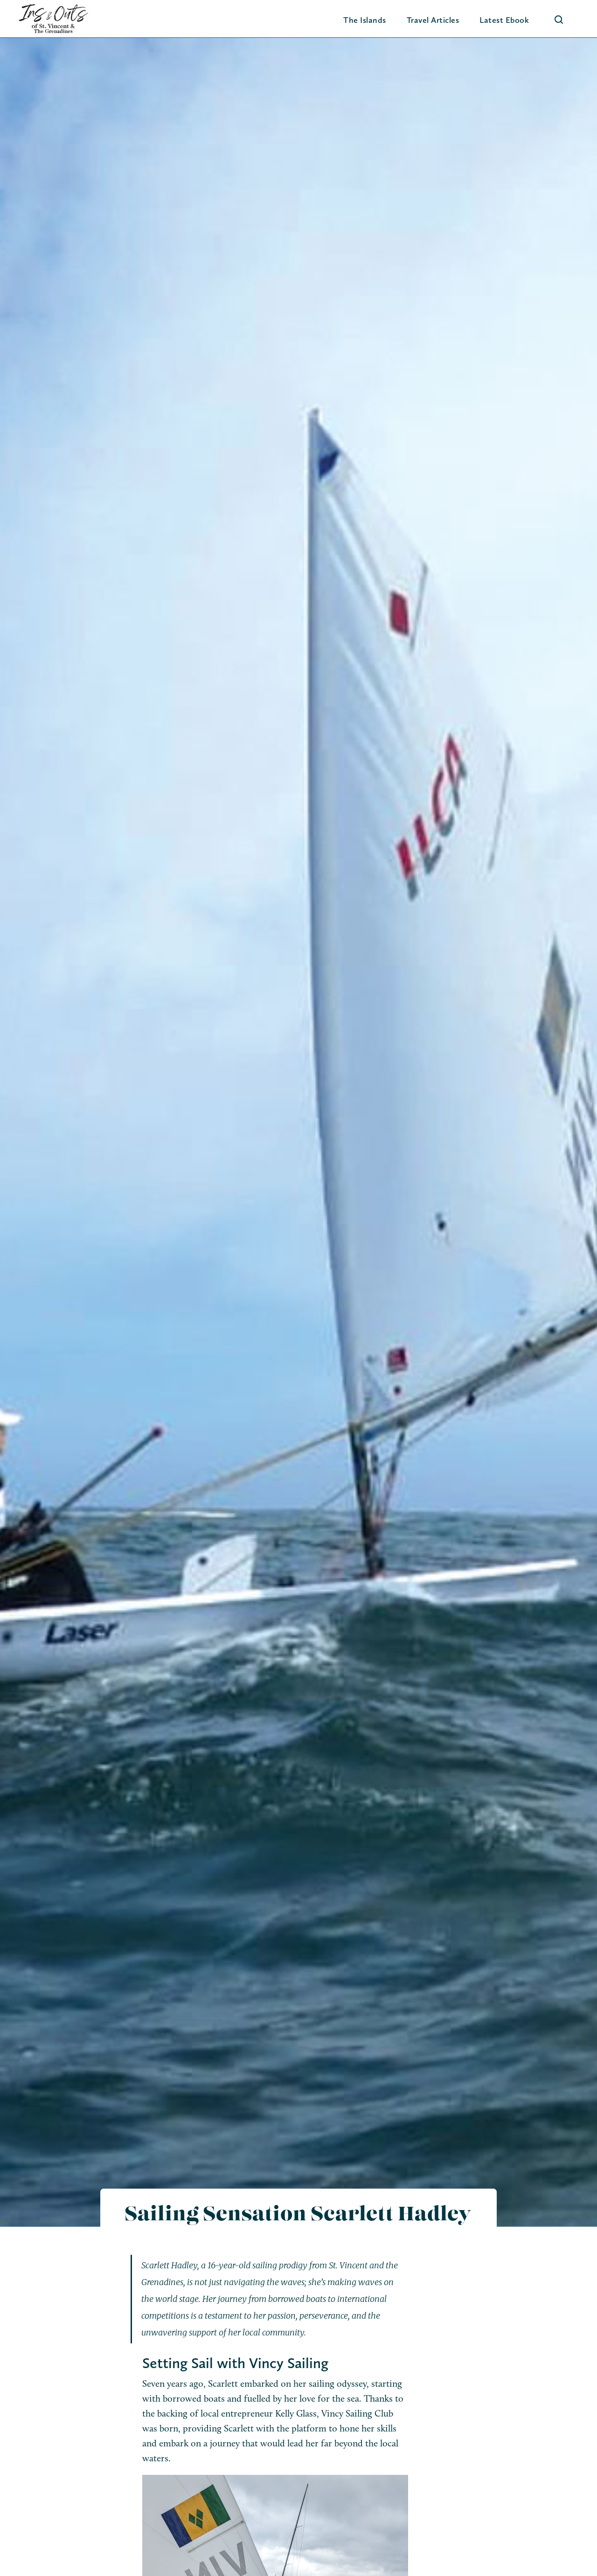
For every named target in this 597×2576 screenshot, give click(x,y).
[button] (365, 20)
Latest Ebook (504, 20)
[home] (53, 18)
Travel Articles (433, 20)
